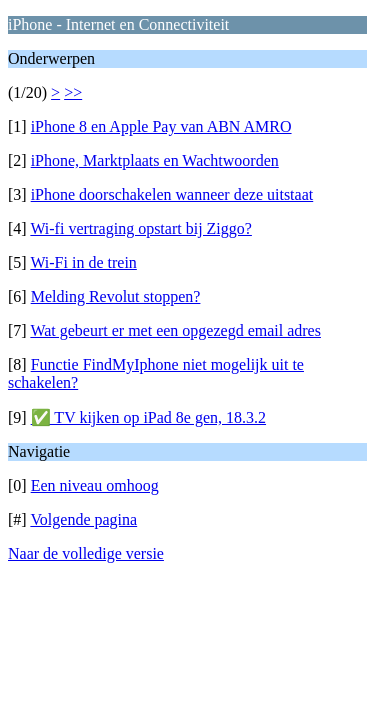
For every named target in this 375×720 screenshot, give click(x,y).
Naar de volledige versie (86, 553)
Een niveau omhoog (95, 485)
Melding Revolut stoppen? (116, 296)
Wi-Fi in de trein (83, 262)
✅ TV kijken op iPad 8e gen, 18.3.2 (148, 417)
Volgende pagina (83, 519)
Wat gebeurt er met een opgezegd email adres (175, 330)
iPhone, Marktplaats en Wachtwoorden (155, 160)
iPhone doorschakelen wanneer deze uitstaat (172, 194)
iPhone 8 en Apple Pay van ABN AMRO (161, 126)
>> (73, 92)
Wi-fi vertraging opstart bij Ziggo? (141, 228)
